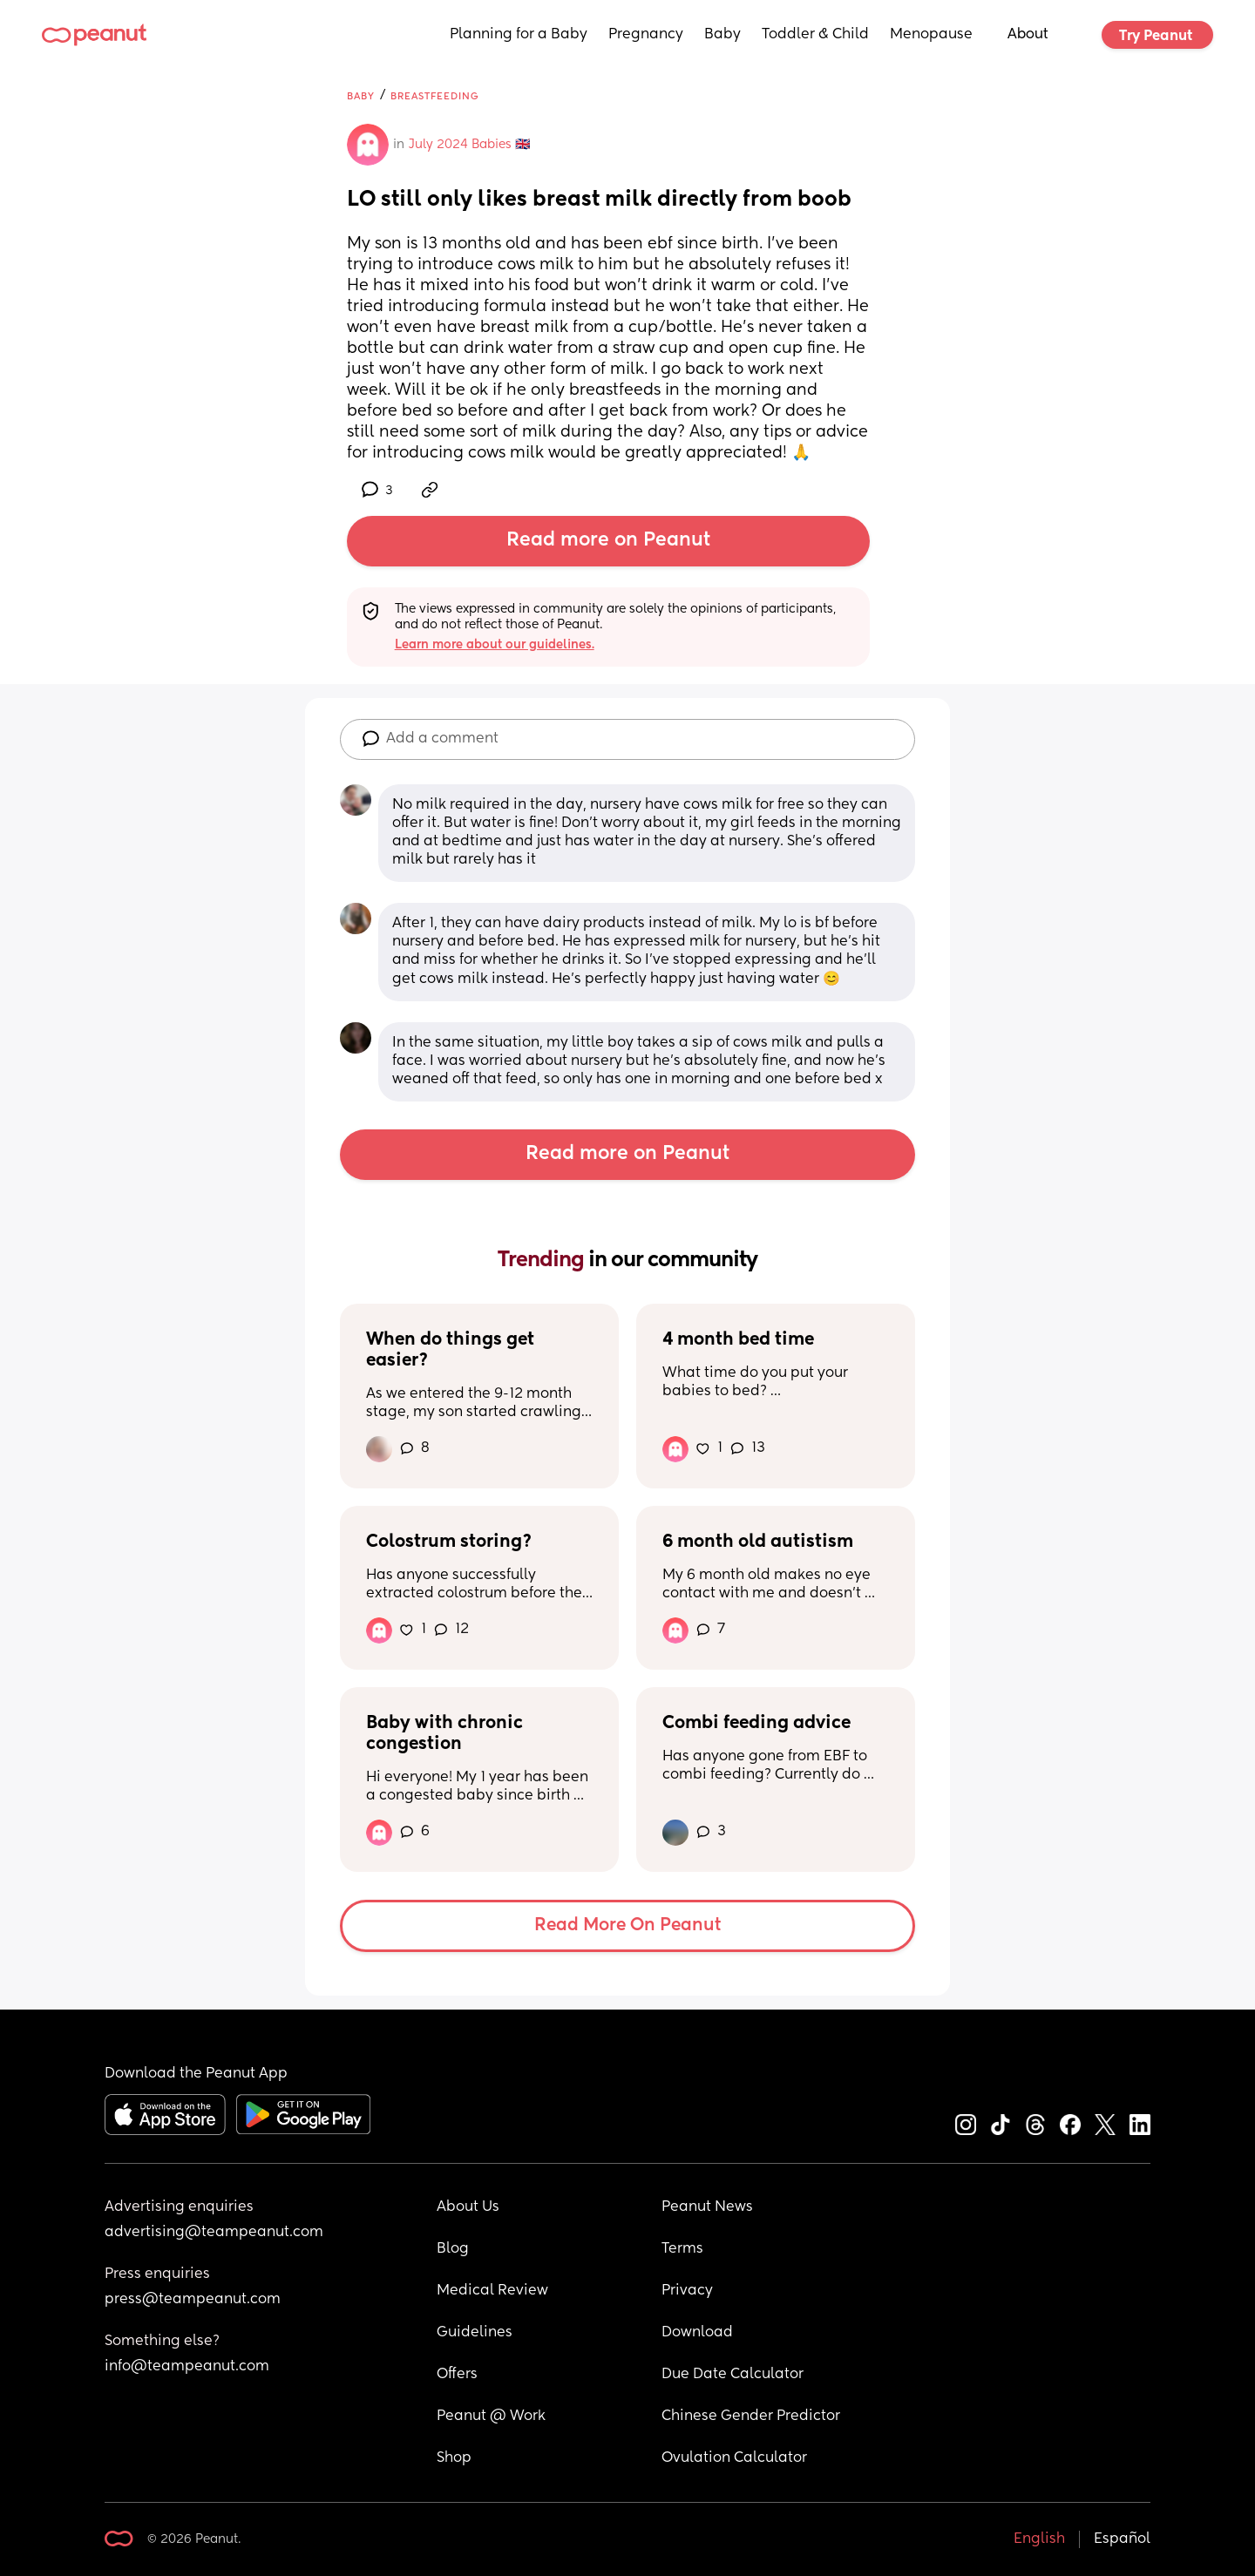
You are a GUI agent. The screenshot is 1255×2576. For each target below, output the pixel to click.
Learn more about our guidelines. (494, 645)
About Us (468, 2207)
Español (1122, 2539)
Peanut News (707, 2207)
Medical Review (492, 2291)
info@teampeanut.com (187, 2367)
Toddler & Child (815, 35)
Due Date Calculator (732, 2375)
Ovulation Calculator (734, 2458)
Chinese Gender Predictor (750, 2416)
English (1039, 2539)
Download (697, 2333)
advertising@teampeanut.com (214, 2233)
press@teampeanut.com (193, 2300)
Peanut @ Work (491, 2416)
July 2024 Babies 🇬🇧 (469, 145)
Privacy (687, 2291)
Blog (453, 2249)
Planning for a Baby (518, 35)
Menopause (931, 35)
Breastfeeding (434, 96)
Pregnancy (645, 35)
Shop (454, 2458)
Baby (722, 35)
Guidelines (474, 2333)
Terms (682, 2249)
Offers (457, 2375)
